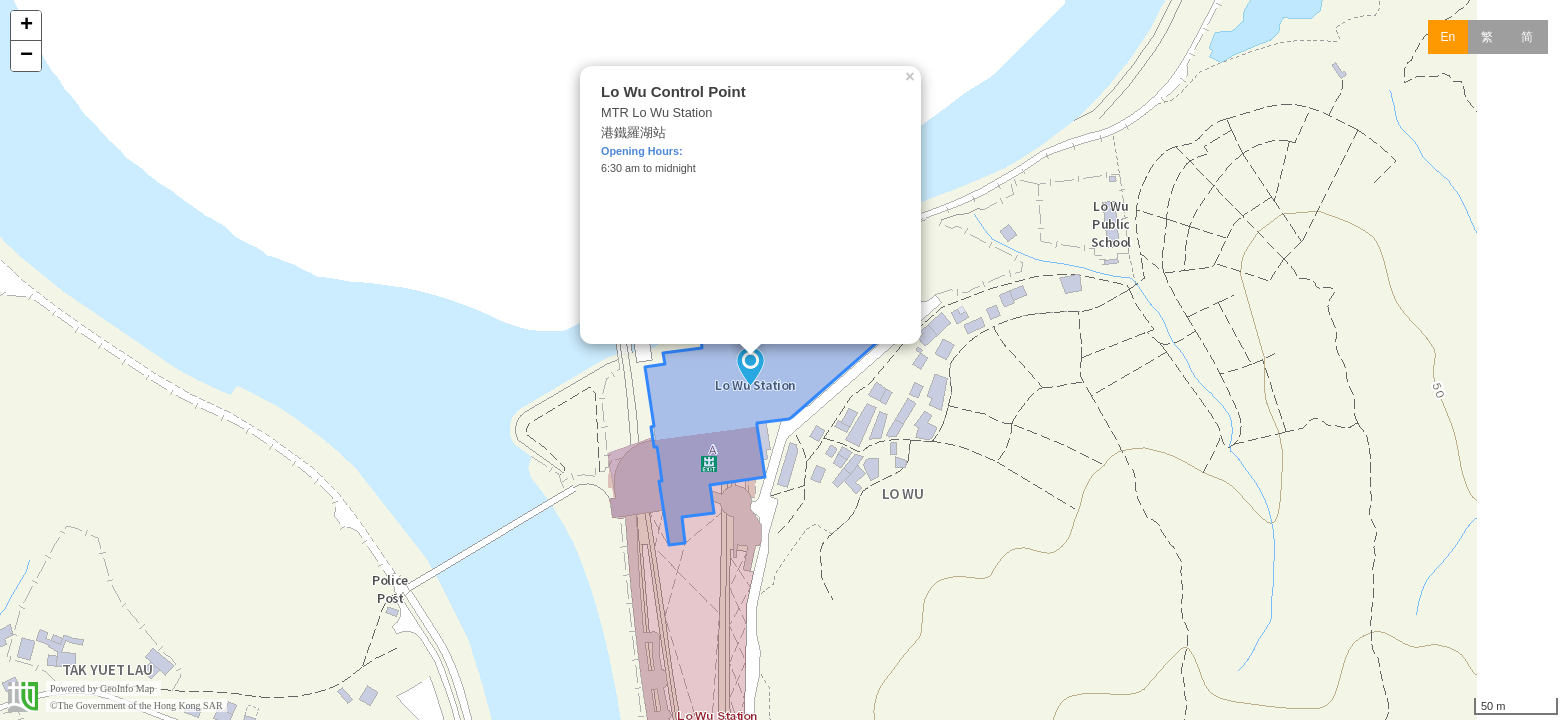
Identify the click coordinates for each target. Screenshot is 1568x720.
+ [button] (26, 26)
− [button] (26, 56)
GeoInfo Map (127, 688)
